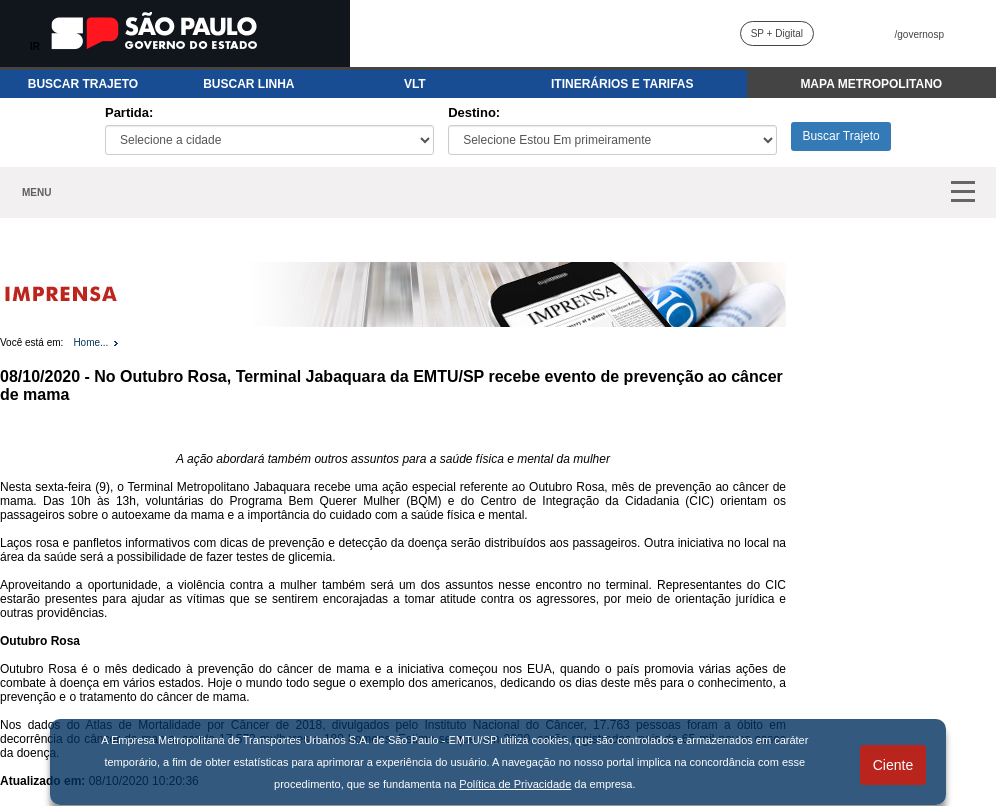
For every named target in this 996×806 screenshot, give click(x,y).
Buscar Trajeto (840, 136)
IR (35, 46)
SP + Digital (777, 33)
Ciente (893, 765)
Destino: (474, 112)
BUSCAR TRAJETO (83, 84)
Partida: (129, 112)
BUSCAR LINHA (248, 84)
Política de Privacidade (515, 784)
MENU (36, 192)
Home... (90, 342)
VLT (415, 84)
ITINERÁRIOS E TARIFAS (622, 84)
